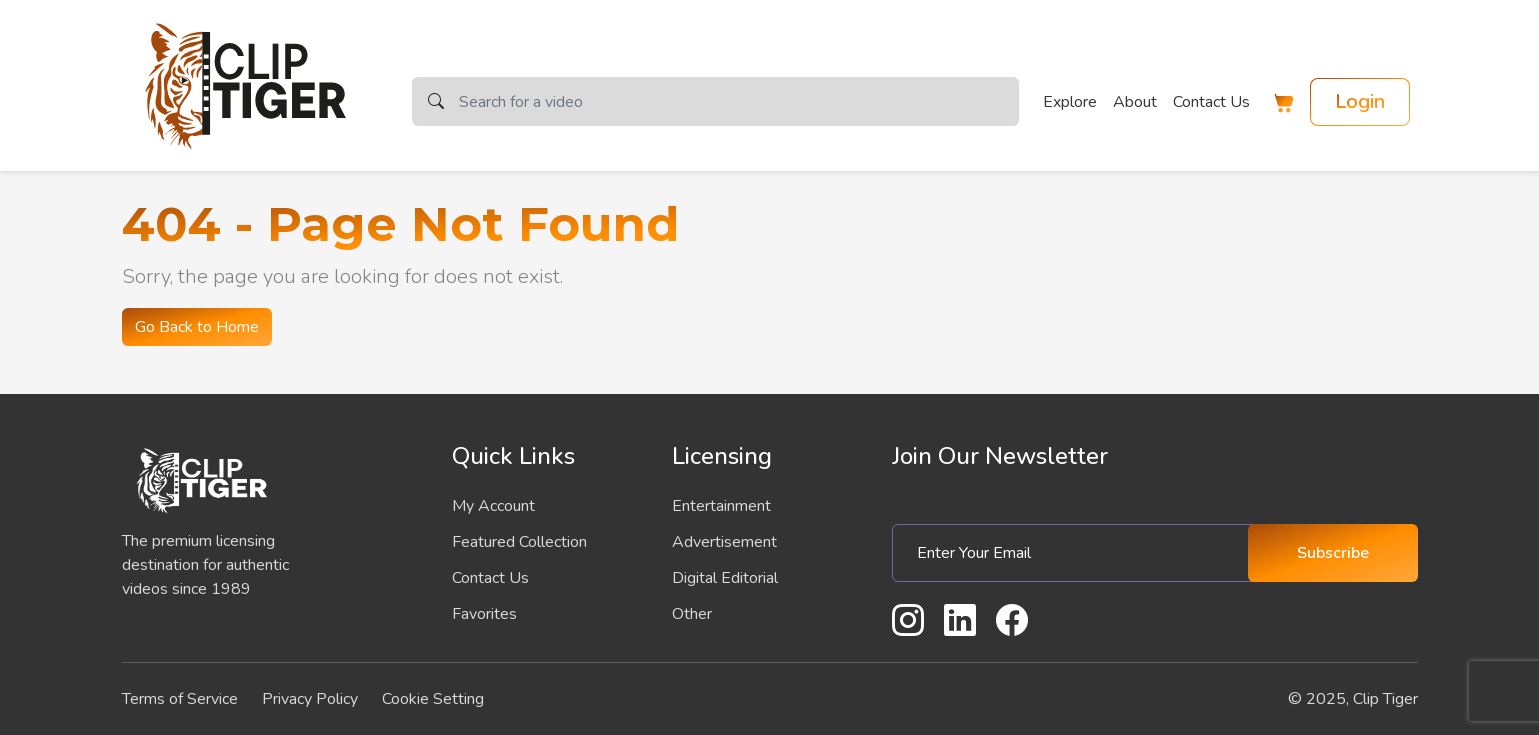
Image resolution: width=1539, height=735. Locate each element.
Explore (1070, 102)
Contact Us (1211, 102)
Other (692, 614)
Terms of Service (180, 699)
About (1135, 102)
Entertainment (721, 506)
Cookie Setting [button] (433, 699)
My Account (493, 506)
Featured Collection (519, 542)
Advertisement (724, 542)
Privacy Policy (310, 699)
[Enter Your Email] (1078, 553)
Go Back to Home (197, 327)
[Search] (739, 101)
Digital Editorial (725, 578)
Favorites (484, 614)
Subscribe (1333, 553)
